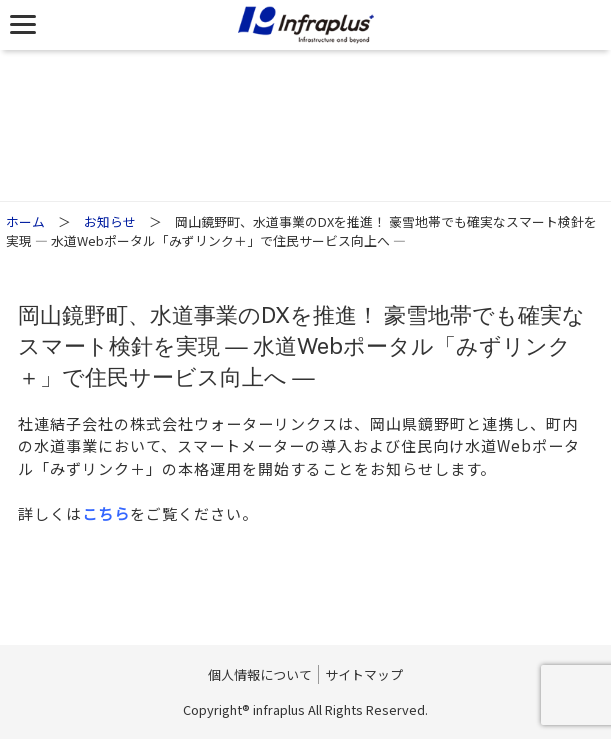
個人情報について (260, 674)
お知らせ (110, 221)
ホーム (25, 221)
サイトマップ (364, 674)
